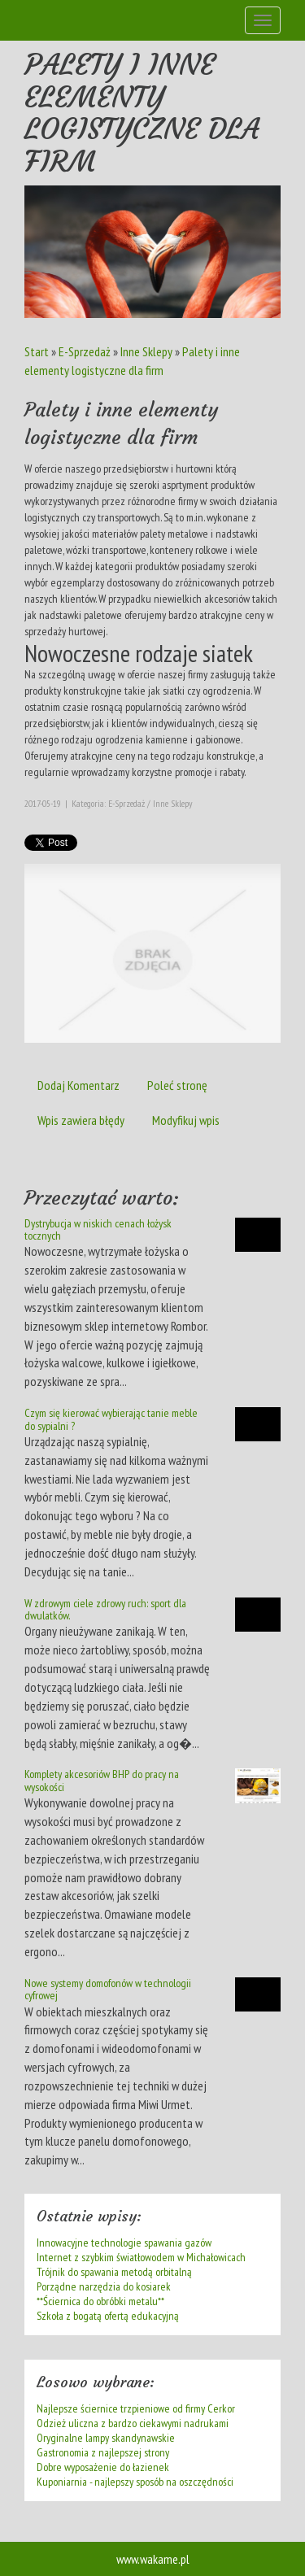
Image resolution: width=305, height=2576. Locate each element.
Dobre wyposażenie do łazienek (103, 2467)
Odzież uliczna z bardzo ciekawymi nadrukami (133, 2423)
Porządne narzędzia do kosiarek (104, 2286)
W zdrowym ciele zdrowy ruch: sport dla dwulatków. (105, 1609)
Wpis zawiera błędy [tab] (80, 1120)
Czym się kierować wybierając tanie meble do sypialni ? (111, 1419)
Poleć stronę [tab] (177, 1085)
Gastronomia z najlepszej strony (103, 2452)
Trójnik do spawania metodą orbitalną (114, 2271)
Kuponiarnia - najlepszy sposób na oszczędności (135, 2481)
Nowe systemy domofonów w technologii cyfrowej (107, 1989)
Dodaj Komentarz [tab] (78, 1085)
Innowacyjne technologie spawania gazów (124, 2242)
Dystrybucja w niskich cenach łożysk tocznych (98, 1229)
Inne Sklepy (146, 351)
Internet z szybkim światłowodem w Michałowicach (141, 2257)
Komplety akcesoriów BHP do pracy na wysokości (101, 1780)
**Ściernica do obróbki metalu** (100, 2301)
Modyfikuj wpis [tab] (186, 1120)
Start (36, 351)
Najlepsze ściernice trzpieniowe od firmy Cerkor (136, 2408)
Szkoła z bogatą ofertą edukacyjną (108, 2315)
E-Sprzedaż (85, 351)
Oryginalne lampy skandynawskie (106, 2437)
